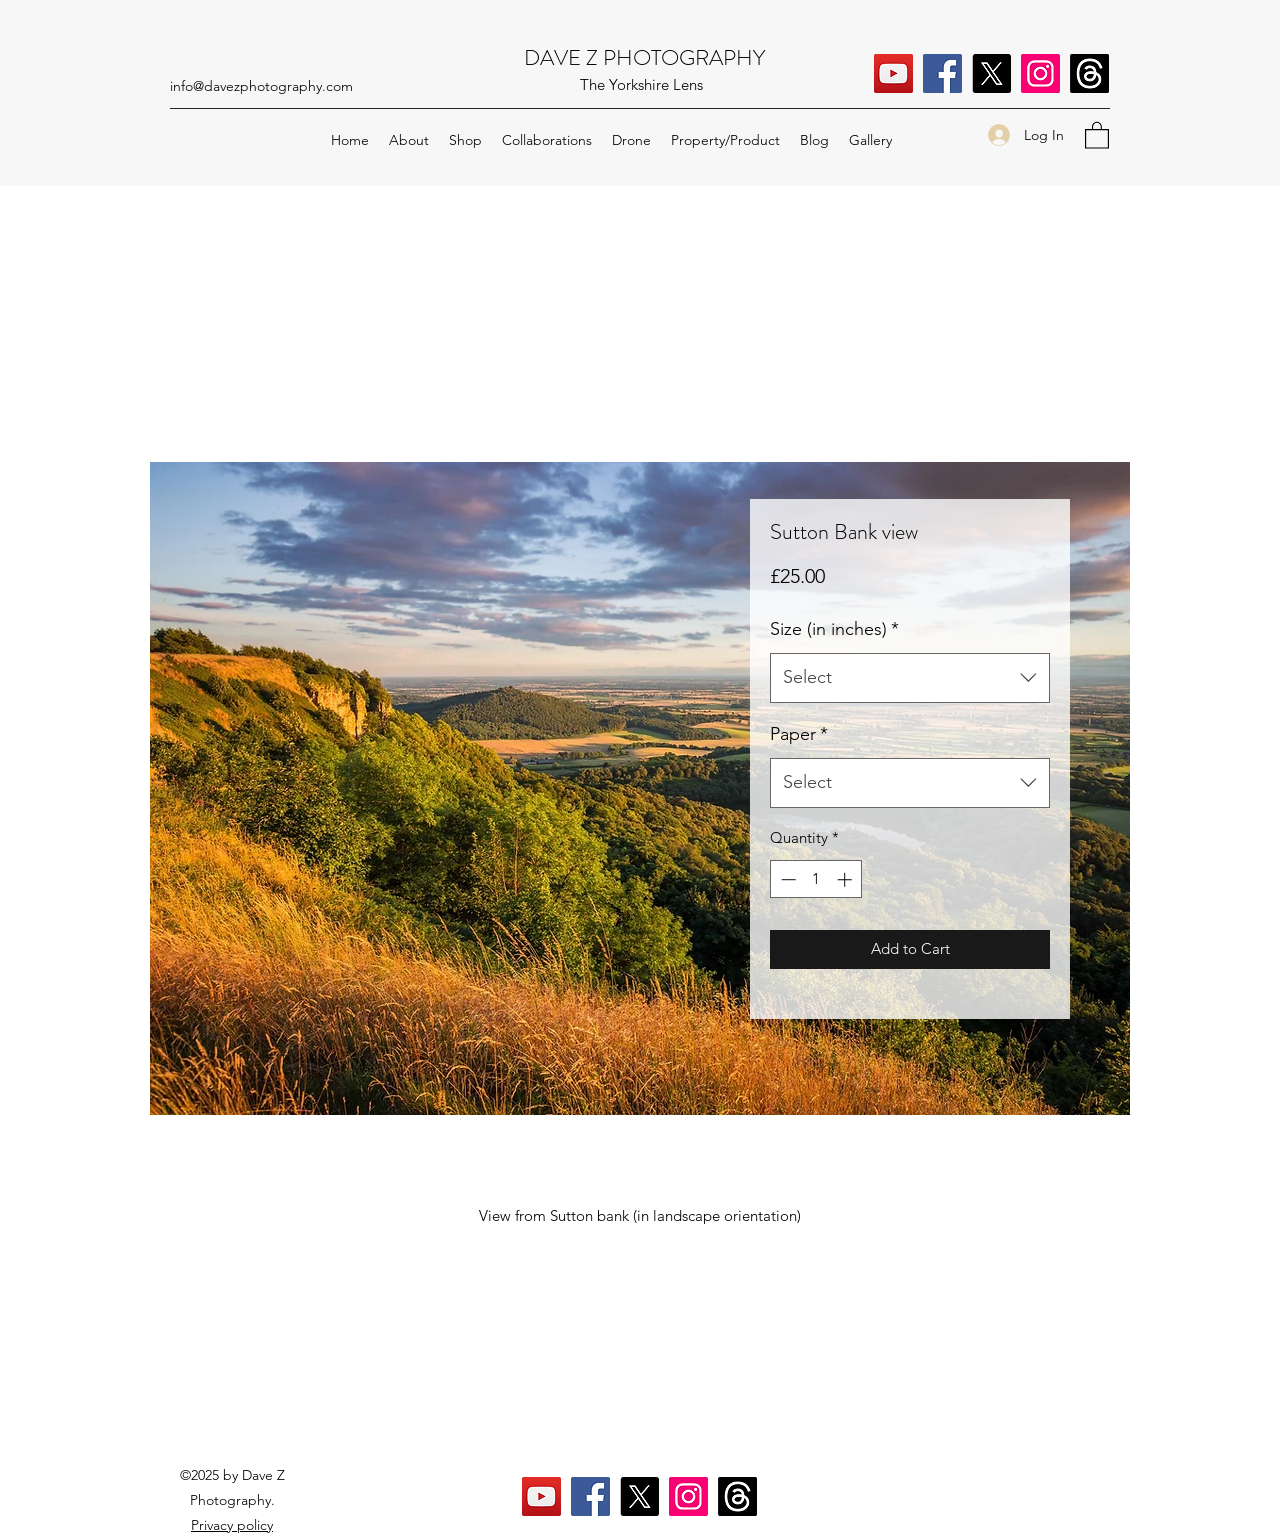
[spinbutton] (816, 879)
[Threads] (1089, 73)
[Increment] (846, 879)
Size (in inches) (834, 629)
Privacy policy (232, 1525)
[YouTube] (893, 73)
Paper (799, 734)
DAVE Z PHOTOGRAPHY (644, 57)
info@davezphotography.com (261, 86)
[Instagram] (1040, 73)
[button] (1097, 134)
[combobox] (910, 678)
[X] (991, 73)
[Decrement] (786, 879)
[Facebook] (942, 73)
